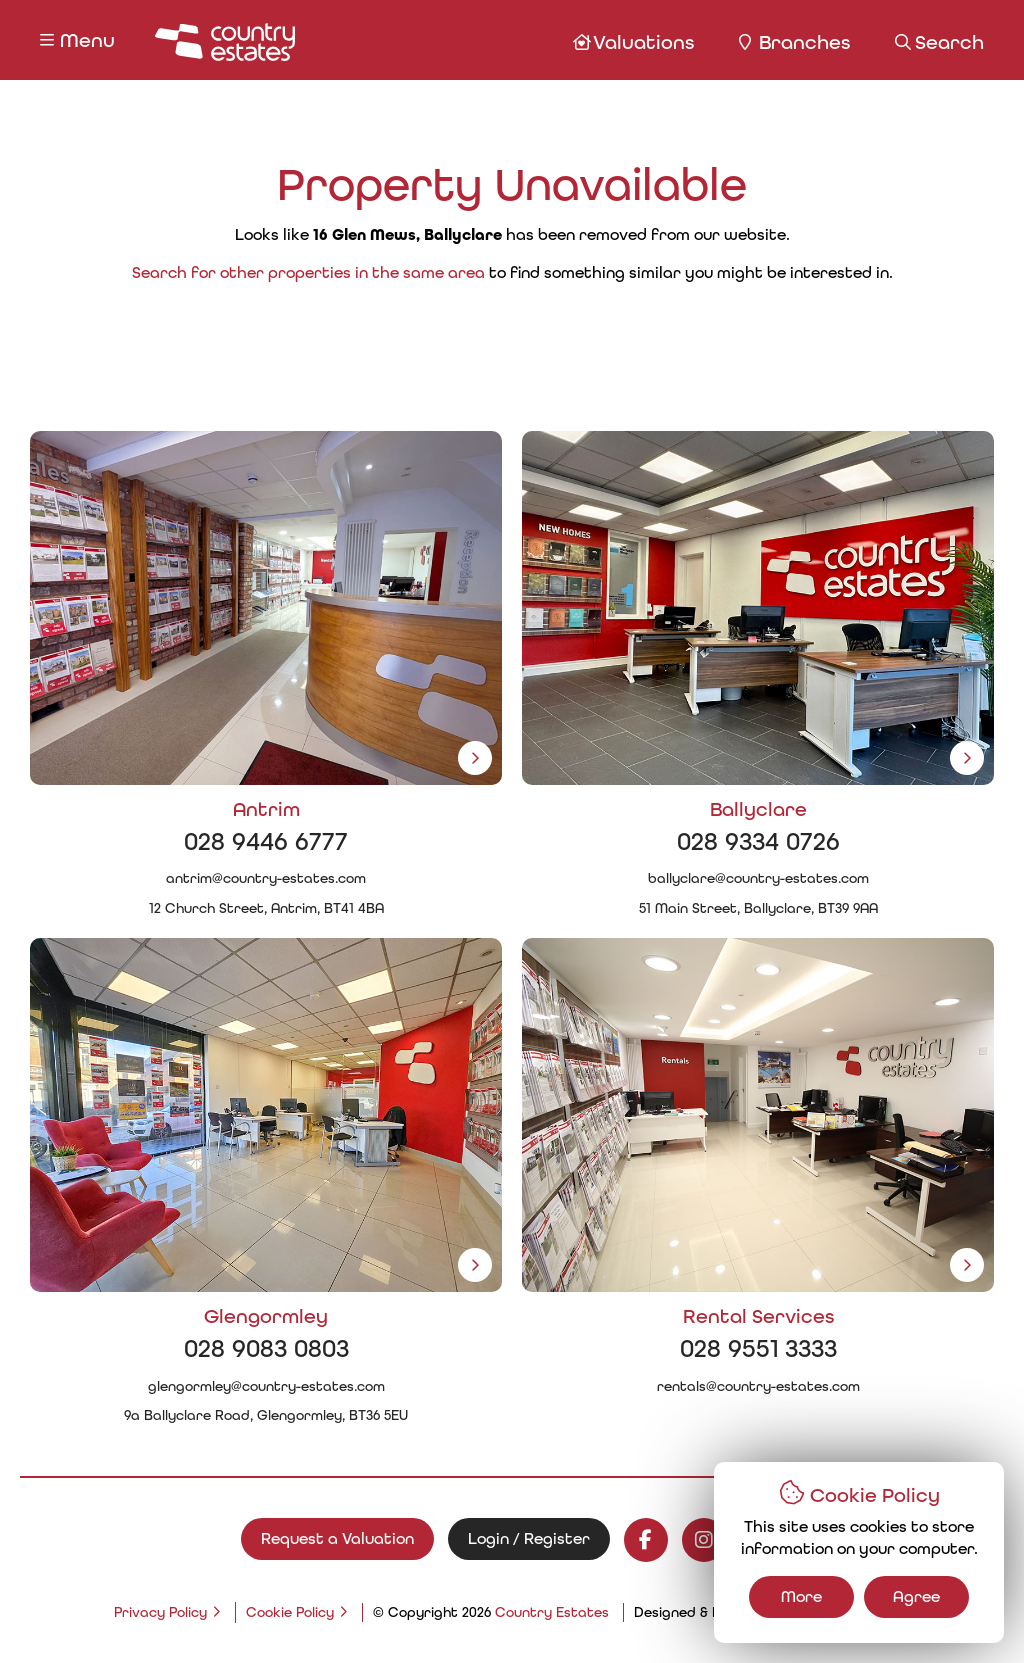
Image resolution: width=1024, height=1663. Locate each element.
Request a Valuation (337, 1538)
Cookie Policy (290, 1612)
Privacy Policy (160, 1612)
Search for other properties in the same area (308, 272)
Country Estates (552, 1612)
